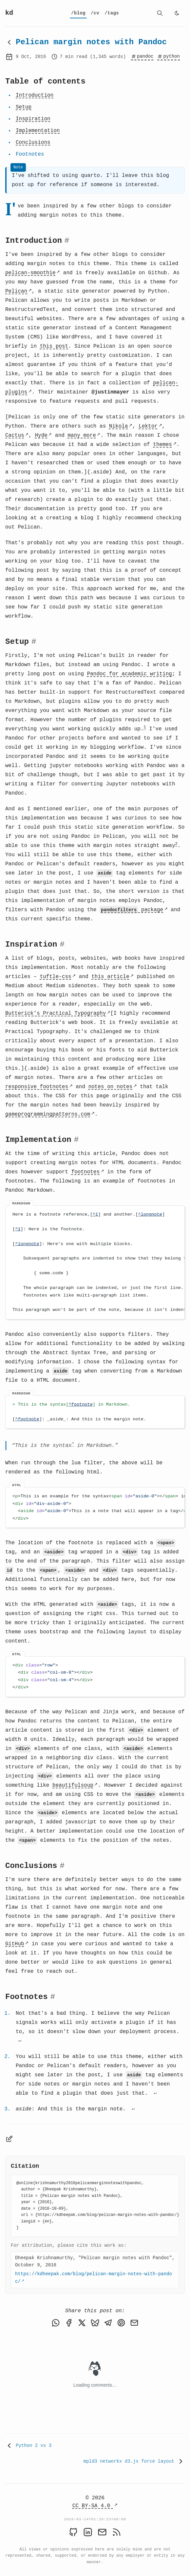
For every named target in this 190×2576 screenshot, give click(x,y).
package (131, 909)
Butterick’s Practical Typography (55, 1013)
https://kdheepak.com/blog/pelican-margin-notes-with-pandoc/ (93, 2280)
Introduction (34, 95)
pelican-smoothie (30, 273)
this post (54, 346)
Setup (23, 107)
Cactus (14, 435)
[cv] (95, 13)
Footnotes (30, 154)
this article (110, 977)
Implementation (38, 130)
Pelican (16, 291)
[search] (160, 13)
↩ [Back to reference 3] (133, 2112)
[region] (95, 1263)
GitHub (14, 1946)
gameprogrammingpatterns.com (47, 1114)
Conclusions (33, 142)
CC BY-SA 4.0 (92, 2505)
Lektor (148, 426)
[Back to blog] (9, 42)
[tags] (111, 13)
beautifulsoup (72, 1787)
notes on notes (110, 1087)
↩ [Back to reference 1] (20, 2043)
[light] (177, 13)
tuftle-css (55, 977)
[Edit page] (9, 2141)
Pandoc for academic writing (129, 674)
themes (162, 444)
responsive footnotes (36, 1087)
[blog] (78, 13)
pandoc (142, 56)
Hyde (41, 435)
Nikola (118, 426)
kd (9, 13)
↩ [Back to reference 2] (155, 2096)
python (168, 56)
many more (81, 435)
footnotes (85, 1172)
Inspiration (33, 119)
